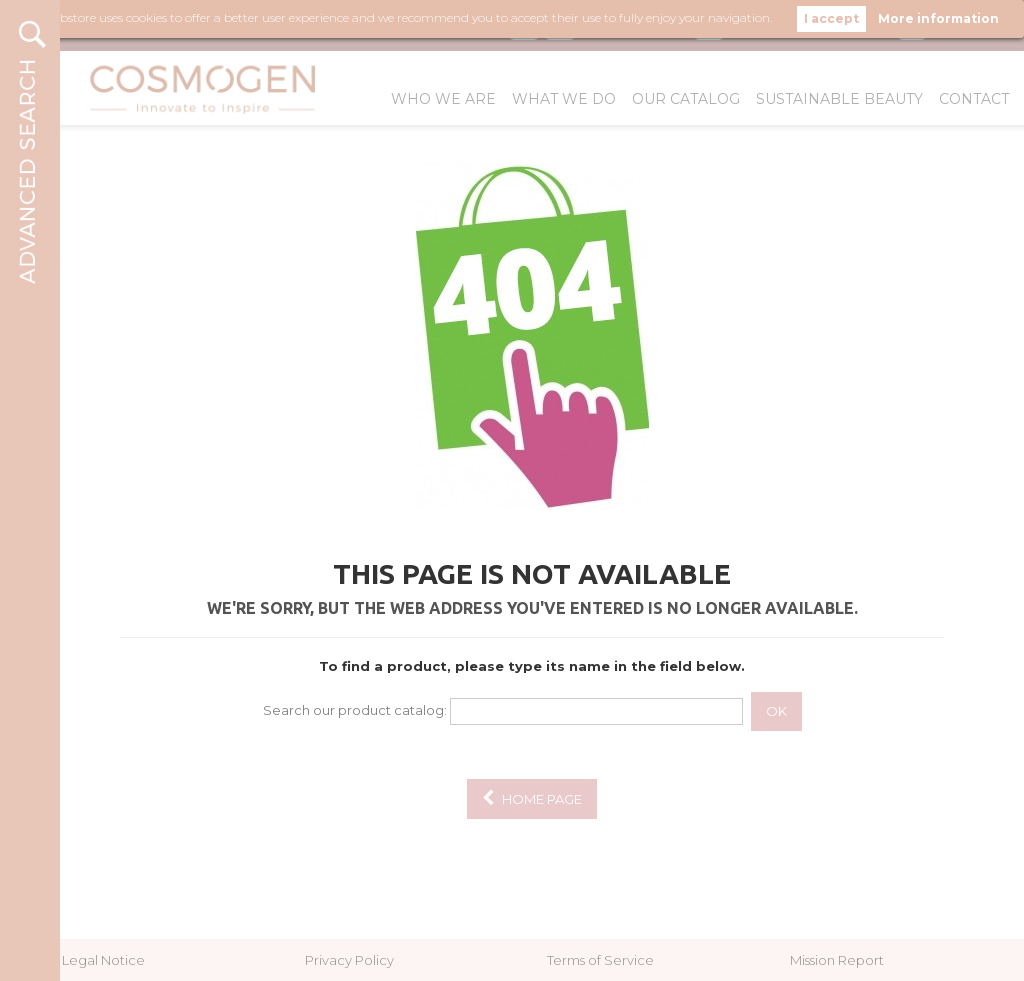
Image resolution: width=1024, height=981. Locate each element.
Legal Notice (103, 960)
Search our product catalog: (355, 710)
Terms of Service (600, 960)
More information (938, 18)
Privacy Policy (349, 960)
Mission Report (837, 960)
